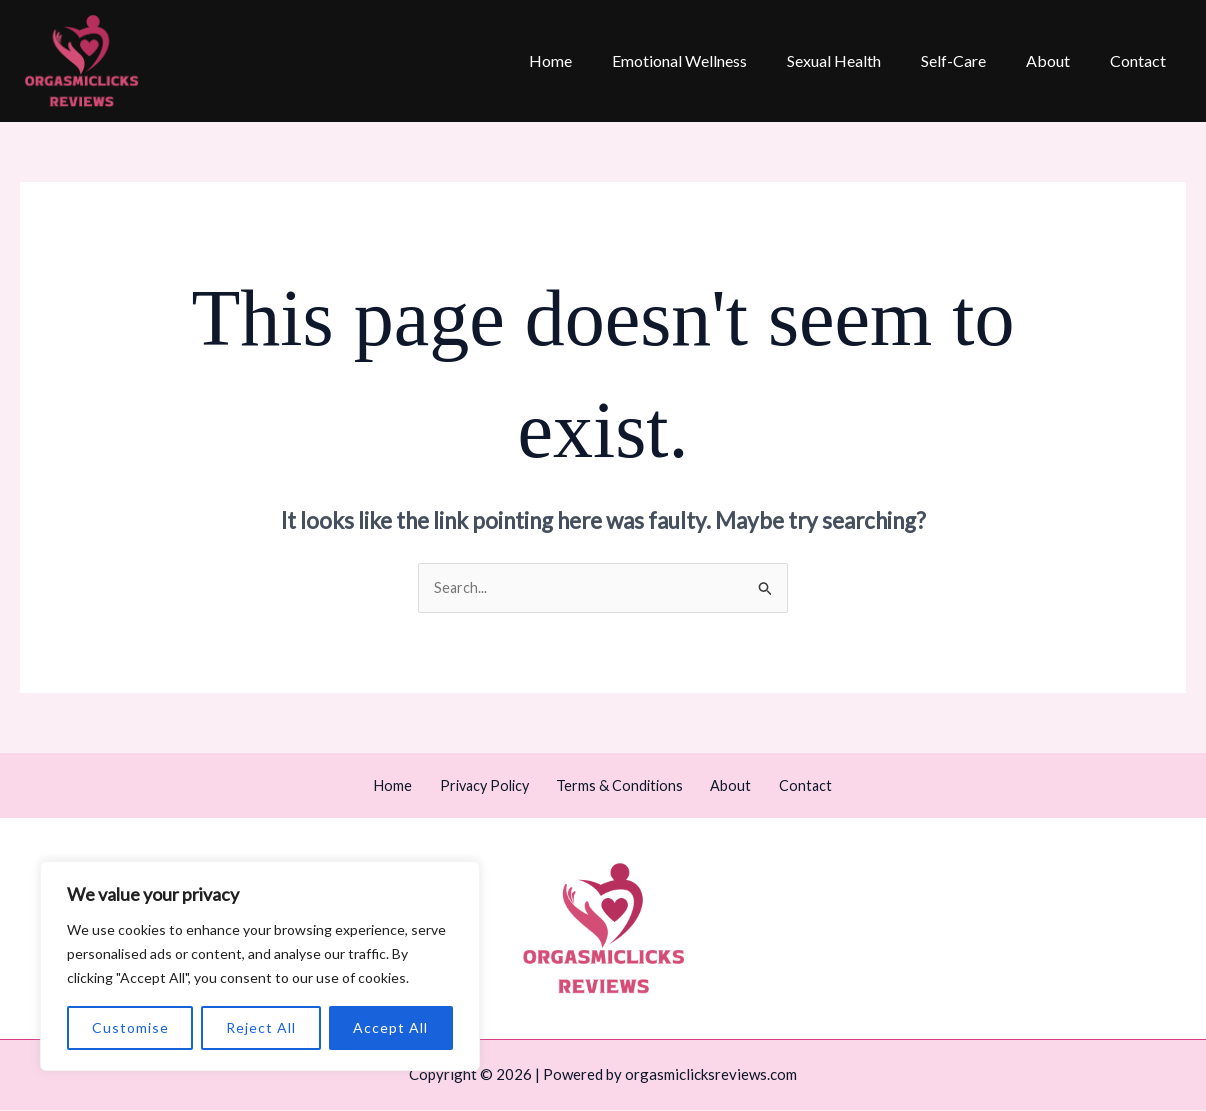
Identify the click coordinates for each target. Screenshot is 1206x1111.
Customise (130, 1027)
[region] (260, 966)
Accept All (390, 1027)
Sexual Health (862, 60)
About (1060, 60)
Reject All (261, 1027)
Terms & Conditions (623, 786)
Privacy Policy (496, 786)
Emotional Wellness (715, 60)
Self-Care (973, 60)
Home (594, 60)
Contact (1142, 60)
